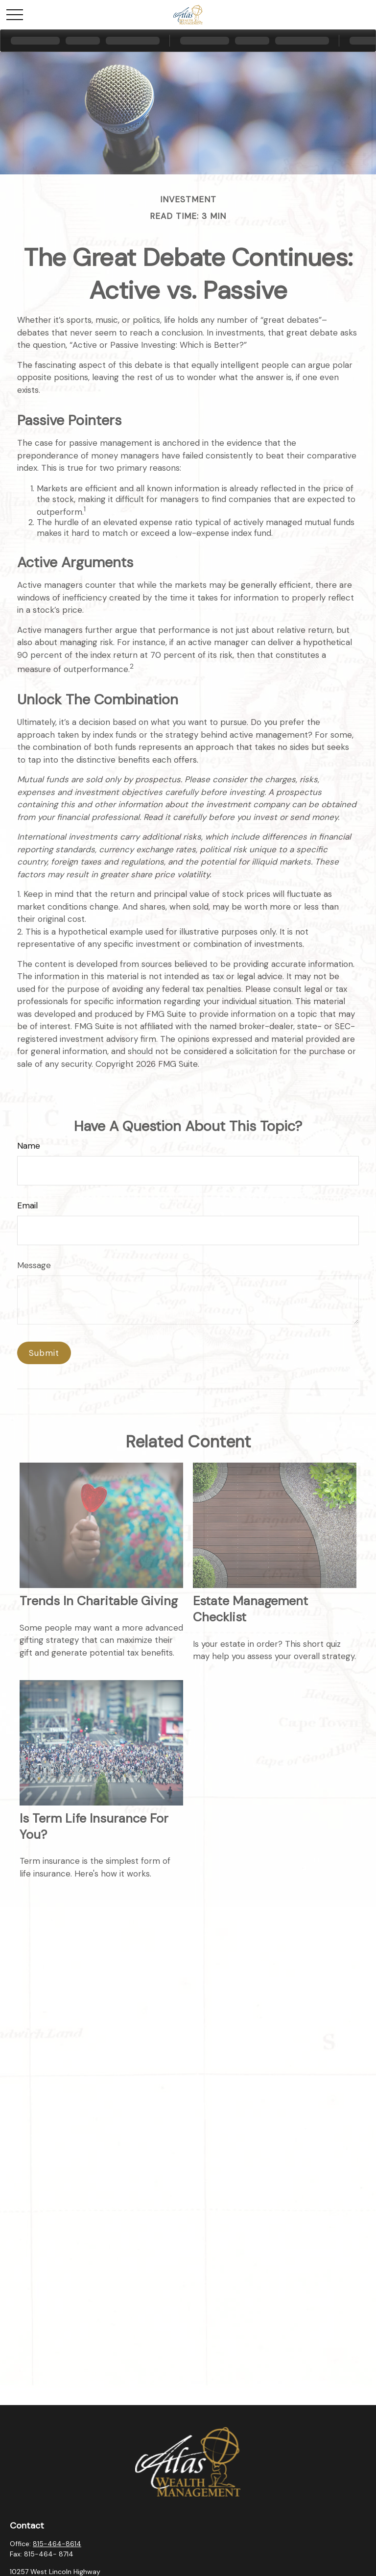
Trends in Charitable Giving (99, 1601)
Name (28, 1145)
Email (27, 1205)
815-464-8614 (57, 2543)
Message (34, 1265)
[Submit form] (44, 1353)
